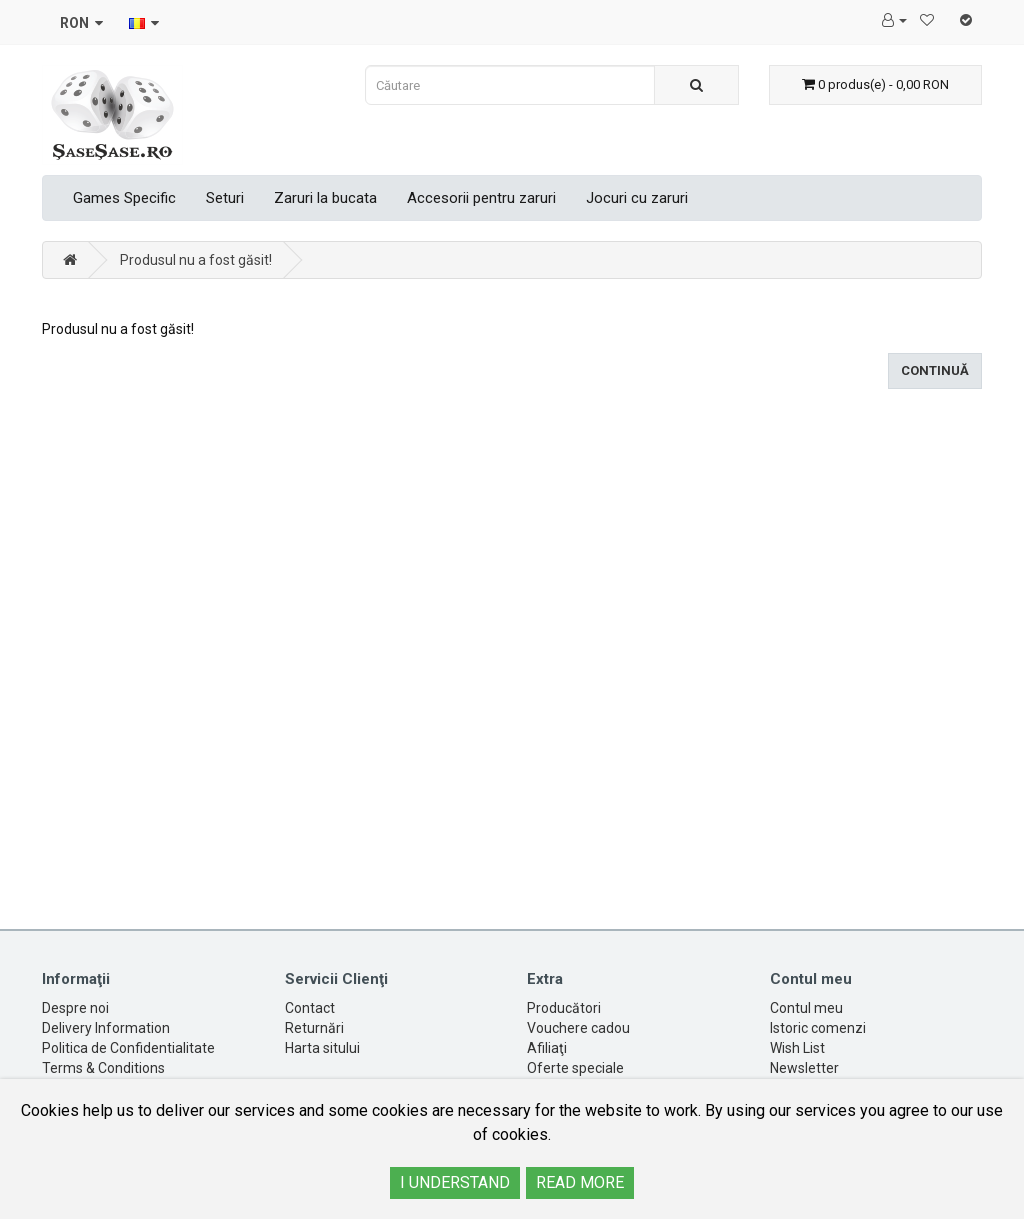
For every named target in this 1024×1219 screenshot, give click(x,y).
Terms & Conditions (103, 1068)
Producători (564, 1008)
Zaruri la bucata (325, 198)
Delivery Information (106, 1028)
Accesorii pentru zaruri (481, 198)
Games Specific (124, 198)
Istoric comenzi (818, 1028)
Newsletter (804, 1068)
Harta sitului (322, 1048)
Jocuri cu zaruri (637, 198)
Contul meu (806, 1008)
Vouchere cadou (578, 1028)
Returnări (314, 1028)
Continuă (935, 370)
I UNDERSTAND (455, 1182)
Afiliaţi (547, 1048)
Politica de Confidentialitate (128, 1048)
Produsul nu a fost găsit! (196, 260)
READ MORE (580, 1182)
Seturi (225, 198)
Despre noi (75, 1008)
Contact (310, 1008)
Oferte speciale (575, 1068)
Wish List (797, 1048)
